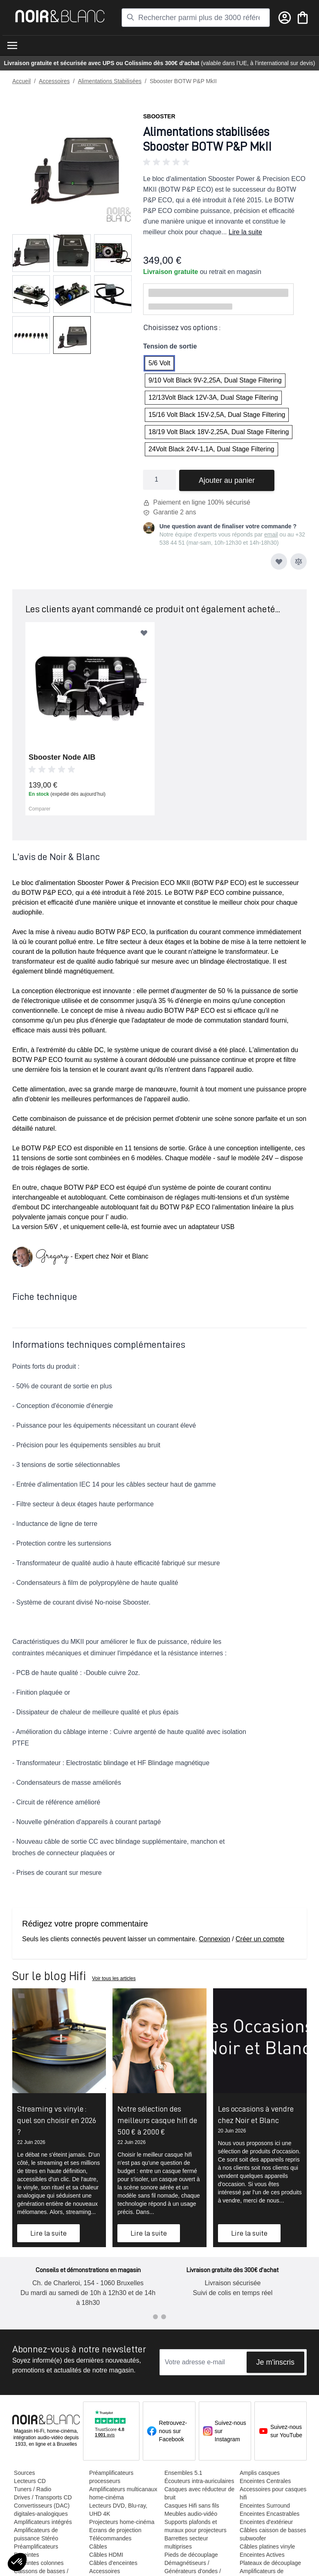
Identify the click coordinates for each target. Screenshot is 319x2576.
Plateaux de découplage (268, 2563)
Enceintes (26, 2554)
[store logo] (60, 16)
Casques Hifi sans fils (190, 2513)
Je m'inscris (275, 2362)
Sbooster (159, 116)
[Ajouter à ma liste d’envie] (279, 561)
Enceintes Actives (259, 2554)
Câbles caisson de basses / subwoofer (270, 2534)
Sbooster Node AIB (62, 757)
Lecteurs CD (30, 2481)
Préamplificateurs (36, 2546)
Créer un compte (260, 1938)
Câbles (97, 2546)
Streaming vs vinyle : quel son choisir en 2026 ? (56, 2120)
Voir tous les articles (114, 1978)
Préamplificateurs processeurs (110, 2477)
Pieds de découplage (189, 2563)
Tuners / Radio (32, 2489)
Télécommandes (109, 2538)
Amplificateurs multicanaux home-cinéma (122, 2493)
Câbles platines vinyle (264, 2546)
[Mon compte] (284, 17)
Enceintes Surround (262, 2505)
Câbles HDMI (105, 2554)
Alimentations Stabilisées (110, 81)
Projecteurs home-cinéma (121, 2522)
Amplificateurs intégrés (43, 2522)
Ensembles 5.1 (182, 2473)
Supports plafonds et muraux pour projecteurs (194, 2534)
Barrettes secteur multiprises (185, 2550)
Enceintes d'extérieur (263, 2522)
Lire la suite (245, 232)
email (271, 534)
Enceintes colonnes (38, 2563)
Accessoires (54, 81)
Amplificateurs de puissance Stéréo (36, 2534)
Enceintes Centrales (262, 2481)
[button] (225, 162)
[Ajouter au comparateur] (298, 561)
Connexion (214, 1938)
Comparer (39, 809)
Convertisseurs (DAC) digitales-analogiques (42, 2509)
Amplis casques (257, 2473)
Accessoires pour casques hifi (270, 2493)
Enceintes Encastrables (267, 2513)
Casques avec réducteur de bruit (194, 2501)
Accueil (21, 81)
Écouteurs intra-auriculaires (183, 2485)
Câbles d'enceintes (112, 2563)
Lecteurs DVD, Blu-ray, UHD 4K (117, 2509)
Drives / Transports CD (43, 2497)
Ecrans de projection (114, 2530)
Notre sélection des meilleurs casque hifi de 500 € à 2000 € (157, 2120)
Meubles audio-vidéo (189, 2522)
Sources (24, 2473)
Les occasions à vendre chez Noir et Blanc (256, 2114)
